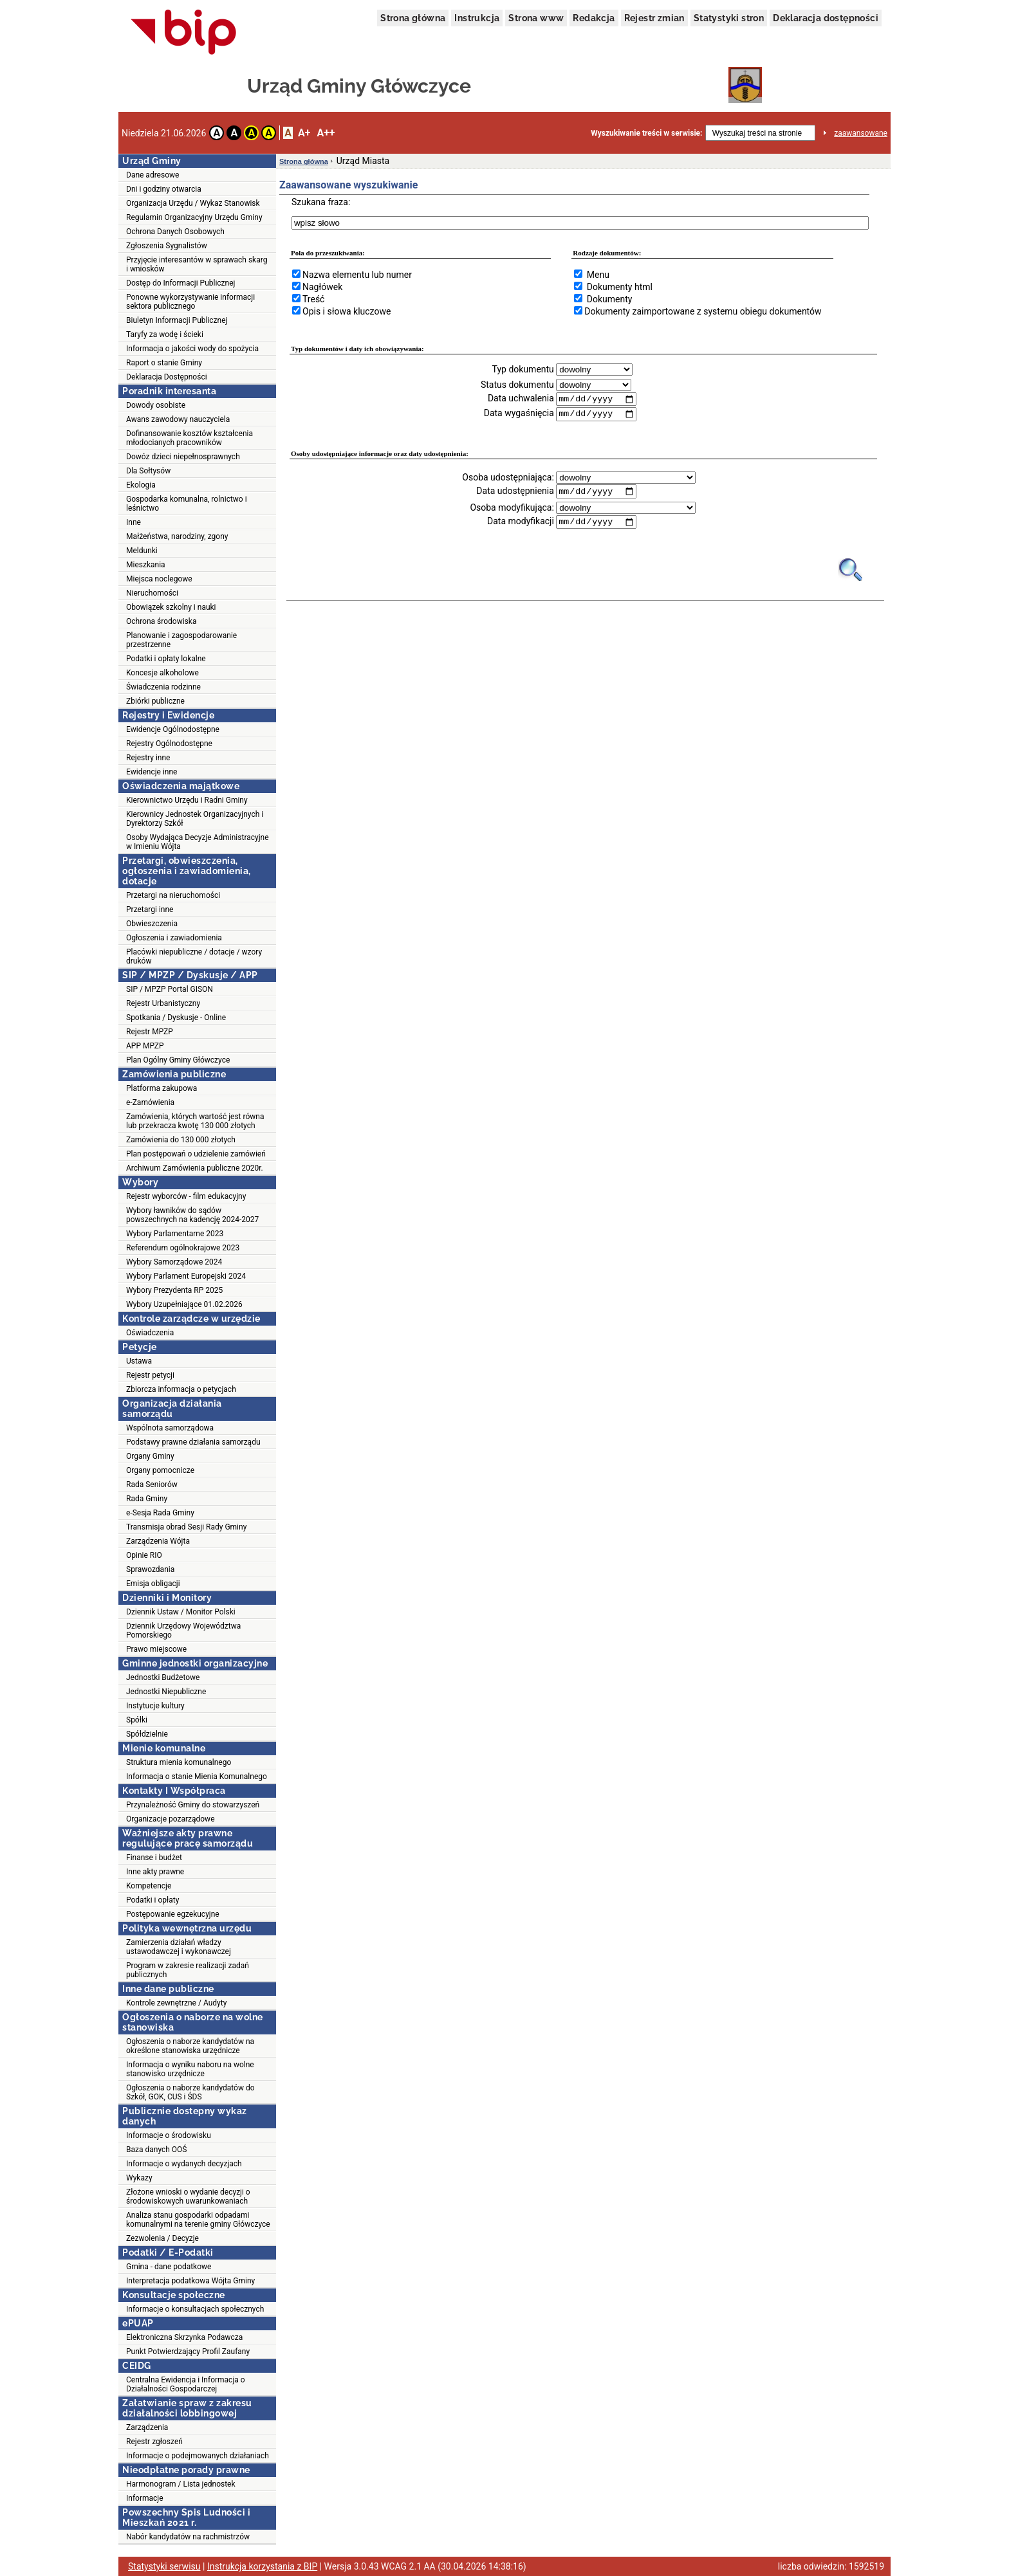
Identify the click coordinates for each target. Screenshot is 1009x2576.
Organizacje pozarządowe (170, 1818)
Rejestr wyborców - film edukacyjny (186, 1196)
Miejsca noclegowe (159, 578)
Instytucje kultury (155, 1705)
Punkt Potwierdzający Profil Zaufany (188, 2351)
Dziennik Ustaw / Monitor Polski (181, 1611)
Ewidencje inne (151, 771)
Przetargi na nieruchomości (173, 895)
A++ (326, 133)
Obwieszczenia (152, 923)
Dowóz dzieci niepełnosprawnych (183, 456)
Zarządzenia (147, 2427)
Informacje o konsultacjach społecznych (195, 2309)
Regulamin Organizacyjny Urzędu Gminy (194, 217)
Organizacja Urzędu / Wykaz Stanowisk (193, 203)
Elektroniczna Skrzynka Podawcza (184, 2337)
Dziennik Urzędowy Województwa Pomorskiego (183, 1630)
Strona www (536, 18)
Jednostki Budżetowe (162, 1677)
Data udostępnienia (514, 492)
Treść (313, 299)
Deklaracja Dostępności (166, 376)
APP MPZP (145, 1045)
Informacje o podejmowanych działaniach (197, 2455)
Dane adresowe (152, 174)
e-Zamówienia (150, 1102)
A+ (304, 133)
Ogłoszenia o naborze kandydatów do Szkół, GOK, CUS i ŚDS (190, 2092)
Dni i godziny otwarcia (163, 189)
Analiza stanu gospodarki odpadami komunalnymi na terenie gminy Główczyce (198, 2220)
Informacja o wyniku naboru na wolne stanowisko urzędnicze (190, 2069)
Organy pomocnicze (160, 1470)
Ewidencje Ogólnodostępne (172, 729)
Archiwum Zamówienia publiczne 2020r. (194, 1168)
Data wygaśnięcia (519, 414)
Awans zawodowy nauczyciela (178, 419)
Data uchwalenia (521, 399)
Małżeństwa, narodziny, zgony (177, 536)
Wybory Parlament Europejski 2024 (186, 1276)
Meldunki (142, 550)
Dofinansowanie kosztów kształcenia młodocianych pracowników (189, 438)
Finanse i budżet (154, 1857)
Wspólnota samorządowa (170, 1427)
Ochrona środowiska (161, 621)
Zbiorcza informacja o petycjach (181, 1389)
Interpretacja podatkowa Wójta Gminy (190, 2280)
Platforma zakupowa (161, 1088)
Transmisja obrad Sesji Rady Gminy (186, 1526)
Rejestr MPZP (149, 1031)
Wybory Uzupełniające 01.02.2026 (184, 1304)
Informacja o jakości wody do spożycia (192, 348)
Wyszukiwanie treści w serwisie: (646, 133)
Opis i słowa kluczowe (346, 311)
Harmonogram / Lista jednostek (181, 2484)
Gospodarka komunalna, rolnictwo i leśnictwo (186, 504)
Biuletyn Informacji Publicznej (176, 320)
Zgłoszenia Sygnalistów (166, 245)
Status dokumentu (517, 384)
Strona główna (412, 18)
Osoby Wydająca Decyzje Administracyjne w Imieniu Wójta (197, 842)
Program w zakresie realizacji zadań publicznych (187, 1970)
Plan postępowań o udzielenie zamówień (196, 1153)
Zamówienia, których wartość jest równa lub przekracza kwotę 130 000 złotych (195, 1121)
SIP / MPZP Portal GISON (169, 989)
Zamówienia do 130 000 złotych (181, 1139)
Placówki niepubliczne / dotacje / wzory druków (194, 956)
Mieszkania (145, 564)
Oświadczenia (150, 1332)
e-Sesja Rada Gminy (160, 1512)
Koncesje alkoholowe (162, 672)
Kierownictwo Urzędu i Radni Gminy (187, 800)
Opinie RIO (144, 1555)
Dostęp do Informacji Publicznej (180, 283)
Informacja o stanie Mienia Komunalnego (196, 1776)
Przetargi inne (149, 909)
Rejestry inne (148, 757)
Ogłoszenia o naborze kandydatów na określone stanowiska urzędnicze (190, 2046)
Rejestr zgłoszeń (154, 2441)
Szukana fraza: (321, 202)
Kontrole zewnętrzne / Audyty (176, 2002)
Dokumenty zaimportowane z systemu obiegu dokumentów (702, 311)
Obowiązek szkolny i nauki (171, 607)
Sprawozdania (150, 1569)
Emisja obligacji (153, 1583)
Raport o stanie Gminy (164, 362)
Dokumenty (610, 299)
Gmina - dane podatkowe (168, 2266)
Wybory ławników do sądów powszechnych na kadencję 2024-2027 (192, 1215)
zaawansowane (860, 133)
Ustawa (139, 1361)
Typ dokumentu (523, 369)
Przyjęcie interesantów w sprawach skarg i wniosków (196, 264)
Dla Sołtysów (148, 470)
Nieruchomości (152, 593)
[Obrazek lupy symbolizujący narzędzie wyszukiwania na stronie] (851, 571)
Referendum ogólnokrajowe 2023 (182, 1247)
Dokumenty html (620, 287)
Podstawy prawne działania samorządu (193, 1442)
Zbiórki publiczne (155, 701)
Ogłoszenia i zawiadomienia (174, 937)
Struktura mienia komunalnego (178, 1762)
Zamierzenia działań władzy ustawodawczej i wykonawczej (178, 1947)
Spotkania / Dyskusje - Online (176, 1017)
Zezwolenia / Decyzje (162, 2238)
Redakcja (594, 18)
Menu (598, 274)
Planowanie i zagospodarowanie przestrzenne (181, 640)
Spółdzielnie (147, 1734)
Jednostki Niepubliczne (166, 1691)
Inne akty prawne (155, 1871)
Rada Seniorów (152, 1484)
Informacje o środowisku (168, 2135)
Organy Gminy (150, 1456)
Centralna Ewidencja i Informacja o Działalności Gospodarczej (185, 2384)
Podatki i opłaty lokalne (166, 658)
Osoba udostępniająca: (508, 478)
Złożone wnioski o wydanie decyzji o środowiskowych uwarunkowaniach (188, 2197)
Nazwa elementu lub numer (357, 274)
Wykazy (139, 2177)
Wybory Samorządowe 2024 (174, 1261)
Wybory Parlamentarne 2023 (174, 1233)
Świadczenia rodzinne (163, 686)
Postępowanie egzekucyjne (172, 1914)
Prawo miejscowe (156, 1649)
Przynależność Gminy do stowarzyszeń (192, 1804)
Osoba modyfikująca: (511, 509)
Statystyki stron (729, 18)
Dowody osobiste (155, 405)
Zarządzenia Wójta (158, 1541)
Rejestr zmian (654, 18)
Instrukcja (476, 18)
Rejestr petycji (150, 1375)
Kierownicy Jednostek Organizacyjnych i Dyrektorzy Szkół (194, 819)
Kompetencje (148, 1885)
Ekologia (141, 484)
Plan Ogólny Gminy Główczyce (178, 1059)
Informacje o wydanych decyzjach (184, 2163)
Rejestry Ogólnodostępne (169, 743)
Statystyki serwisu (164, 2566)
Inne (133, 522)
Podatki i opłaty (152, 1900)
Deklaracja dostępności (825, 18)
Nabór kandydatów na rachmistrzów (188, 2536)
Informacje (144, 2498)
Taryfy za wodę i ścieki (164, 334)
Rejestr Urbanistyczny (163, 1003)
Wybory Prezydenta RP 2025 (174, 1290)
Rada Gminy (146, 1498)
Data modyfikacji (520, 523)
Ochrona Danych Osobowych (175, 231)
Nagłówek (322, 287)
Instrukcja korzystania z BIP (262, 2566)
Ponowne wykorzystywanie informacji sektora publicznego (190, 302)
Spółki (136, 1719)
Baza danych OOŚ (156, 2149)
